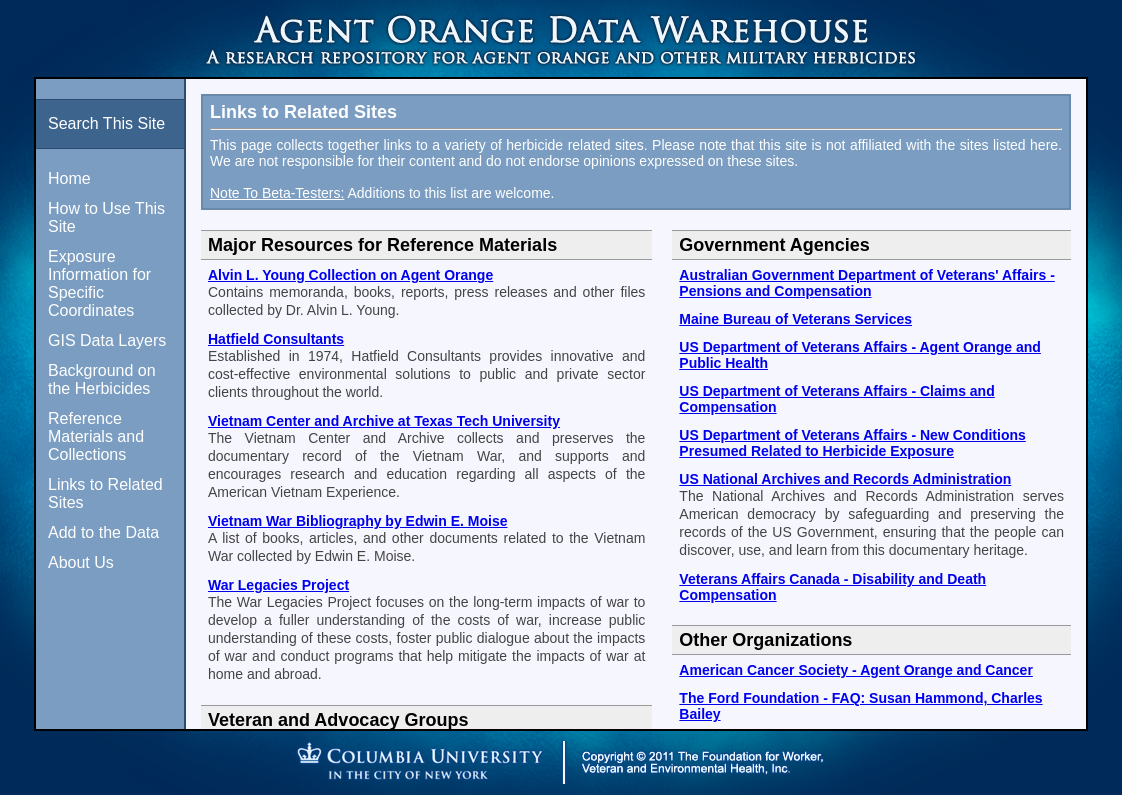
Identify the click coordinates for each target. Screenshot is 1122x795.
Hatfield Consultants (276, 339)
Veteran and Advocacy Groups (338, 720)
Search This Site (106, 123)
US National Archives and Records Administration (845, 479)
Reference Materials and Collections (96, 436)
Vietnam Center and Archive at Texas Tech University (384, 421)
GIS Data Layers (107, 340)
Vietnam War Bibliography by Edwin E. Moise (358, 521)
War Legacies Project (278, 585)
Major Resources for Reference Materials (382, 245)
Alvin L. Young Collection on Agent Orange (350, 275)
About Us (81, 562)
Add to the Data (103, 532)
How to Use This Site (106, 217)
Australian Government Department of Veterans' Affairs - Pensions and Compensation (866, 283)
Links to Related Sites (105, 493)
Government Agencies (774, 245)
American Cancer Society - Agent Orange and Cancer (855, 670)
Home (69, 178)
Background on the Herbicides (102, 379)
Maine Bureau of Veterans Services (795, 319)
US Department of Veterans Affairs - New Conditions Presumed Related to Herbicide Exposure (852, 443)
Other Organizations (765, 640)
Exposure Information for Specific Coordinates (99, 283)
